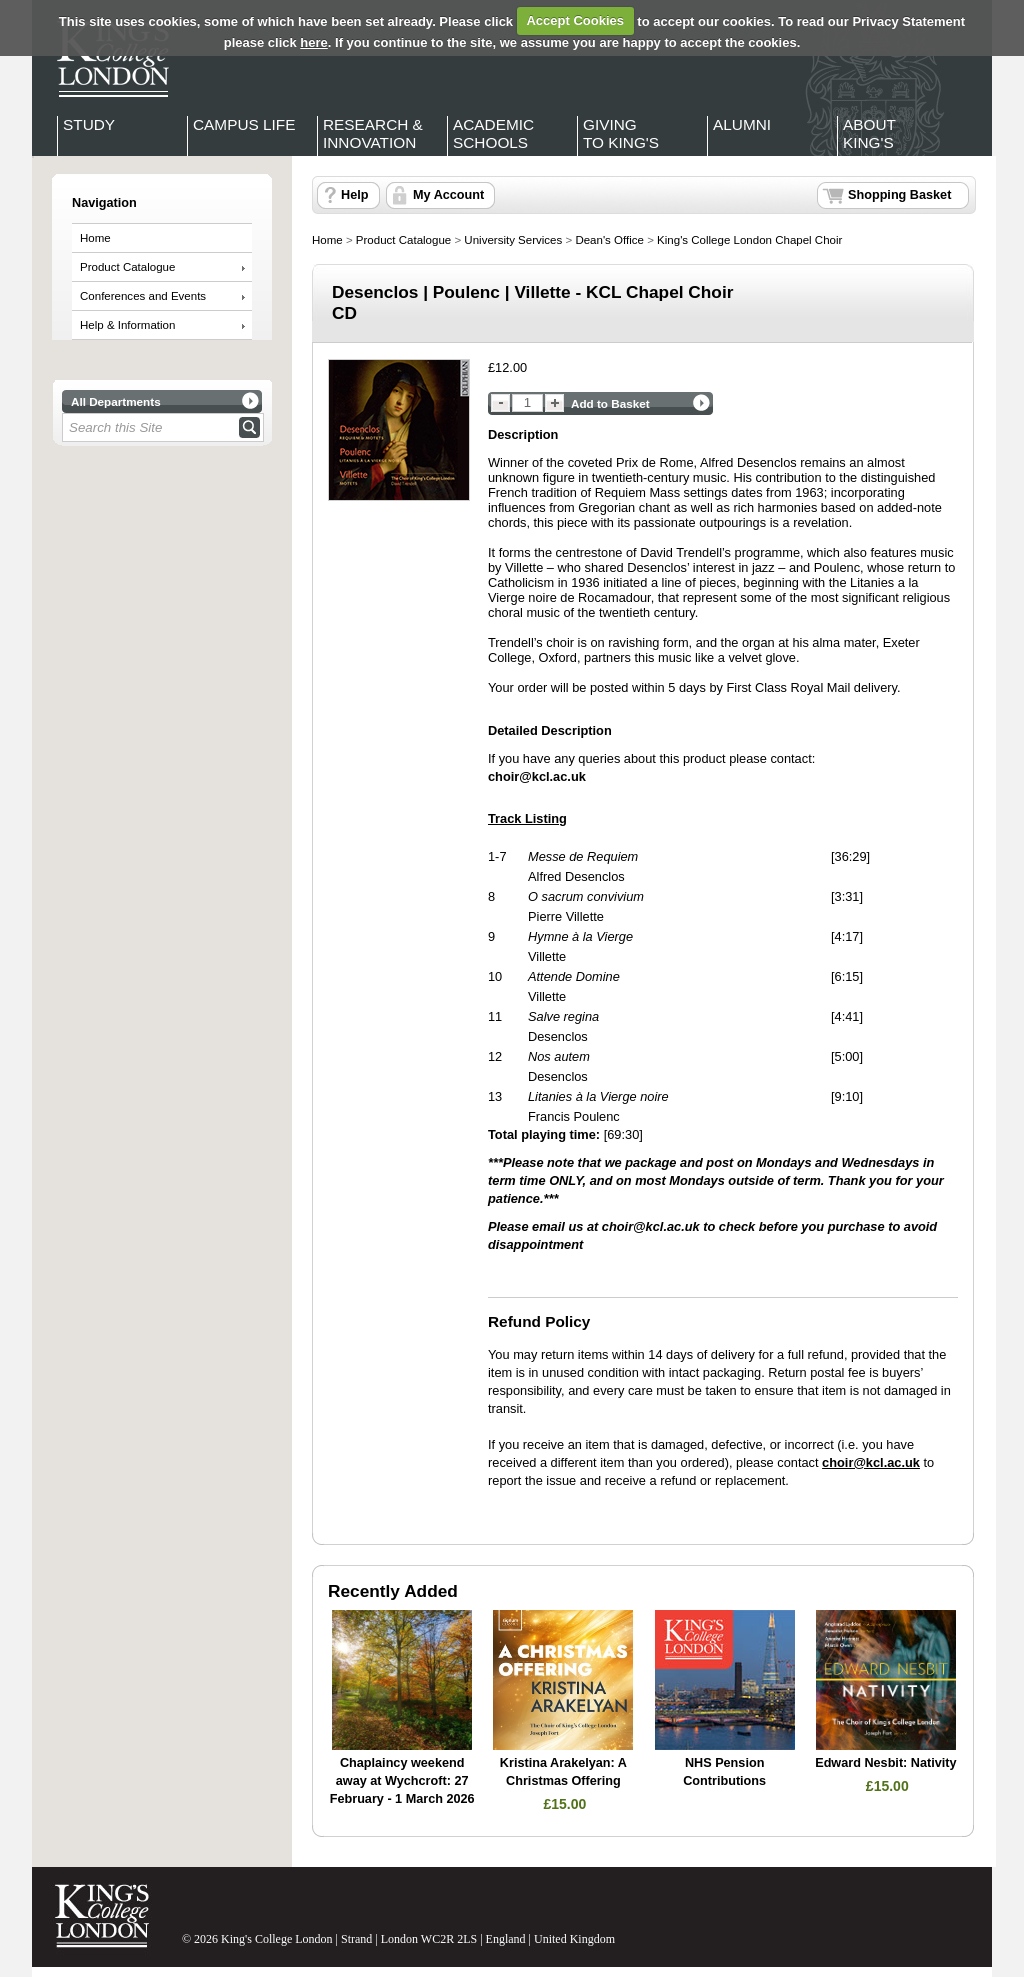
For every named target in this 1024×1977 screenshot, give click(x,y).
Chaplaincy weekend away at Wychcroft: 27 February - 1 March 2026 (402, 1780)
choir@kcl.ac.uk (651, 1226)
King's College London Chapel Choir (749, 240)
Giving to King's (621, 133)
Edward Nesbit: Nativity (885, 1763)
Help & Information (127, 325)
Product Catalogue (127, 267)
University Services (513, 240)
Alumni (742, 124)
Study (89, 124)
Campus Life (244, 124)
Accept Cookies (575, 20)
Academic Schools (493, 133)
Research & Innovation (373, 133)
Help (354, 195)
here (313, 42)
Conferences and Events (143, 296)
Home (95, 238)
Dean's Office (609, 240)
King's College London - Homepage (107, 58)
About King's (869, 133)
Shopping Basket (899, 195)
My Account (448, 195)
